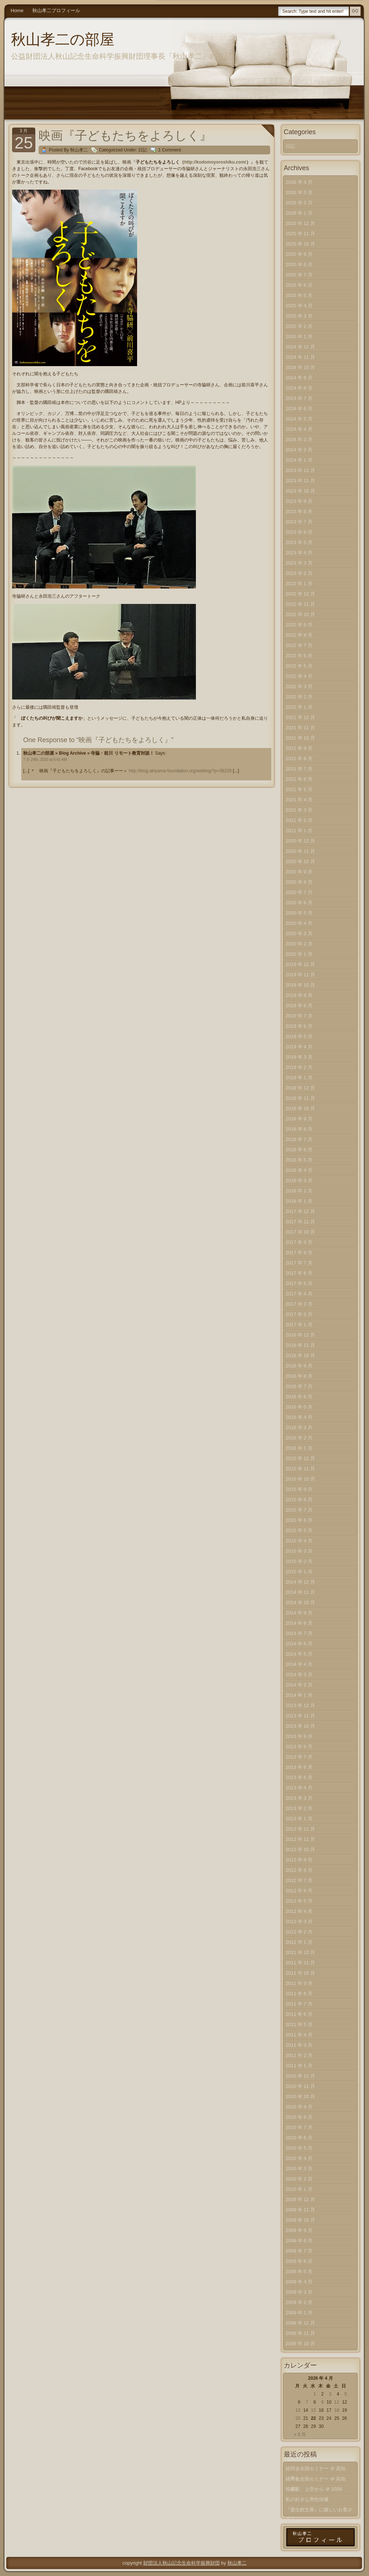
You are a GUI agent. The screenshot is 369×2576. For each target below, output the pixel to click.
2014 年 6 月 (299, 1643)
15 (313, 2410)
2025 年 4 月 (299, 305)
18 (336, 2410)
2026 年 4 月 (299, 182)
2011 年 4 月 (299, 2034)
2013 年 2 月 (299, 1808)
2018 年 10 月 (300, 1108)
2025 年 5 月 (299, 295)
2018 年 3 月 (299, 1180)
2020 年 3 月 (299, 933)
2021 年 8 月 (299, 758)
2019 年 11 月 (300, 974)
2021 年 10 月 (300, 738)
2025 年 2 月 (299, 326)
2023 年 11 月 (300, 480)
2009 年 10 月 (300, 2220)
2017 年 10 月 (300, 1232)
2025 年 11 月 (300, 233)
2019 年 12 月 (300, 964)
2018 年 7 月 (299, 1139)
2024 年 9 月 (299, 377)
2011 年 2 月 (299, 2055)
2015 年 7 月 (299, 1510)
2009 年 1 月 (299, 2312)
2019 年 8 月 (299, 1005)
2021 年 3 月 (299, 810)
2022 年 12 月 (300, 594)
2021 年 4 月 (299, 799)
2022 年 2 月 (299, 697)
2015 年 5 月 (299, 1530)
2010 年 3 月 (299, 2168)
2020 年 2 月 (299, 944)
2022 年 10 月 (300, 614)
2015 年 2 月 (299, 1561)
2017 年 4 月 (299, 1293)
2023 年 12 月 (300, 470)
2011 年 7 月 (299, 2004)
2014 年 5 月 (299, 1654)
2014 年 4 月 (299, 1664)
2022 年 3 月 (299, 686)
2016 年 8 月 (299, 1376)
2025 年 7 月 (299, 275)
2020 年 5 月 (299, 913)
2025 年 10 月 (300, 244)
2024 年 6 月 (299, 408)
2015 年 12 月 (300, 1458)
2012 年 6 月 (299, 1890)
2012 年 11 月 (300, 1839)
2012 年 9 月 (299, 1860)
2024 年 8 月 (299, 388)
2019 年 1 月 (299, 1077)
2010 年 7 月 (299, 2127)
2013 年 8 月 (299, 1746)
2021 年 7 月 (299, 769)
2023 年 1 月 (299, 583)
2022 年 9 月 (299, 624)
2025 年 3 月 (299, 316)
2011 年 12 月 (300, 1952)
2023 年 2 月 (299, 573)
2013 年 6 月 (299, 1767)
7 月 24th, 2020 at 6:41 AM (45, 760)
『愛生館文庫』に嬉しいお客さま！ (319, 2511)
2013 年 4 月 (299, 1787)
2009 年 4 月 (299, 2282)
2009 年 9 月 (299, 2230)
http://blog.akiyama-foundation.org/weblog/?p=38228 (180, 770)
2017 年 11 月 (300, 1221)
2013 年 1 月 (299, 1818)
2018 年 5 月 (299, 1160)
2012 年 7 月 (299, 1880)
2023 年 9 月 (299, 501)
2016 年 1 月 (299, 1448)
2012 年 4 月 (299, 1911)
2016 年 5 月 (299, 1407)
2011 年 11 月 (300, 1962)
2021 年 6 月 (299, 779)
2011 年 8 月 (299, 1993)
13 (297, 2410)
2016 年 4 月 (299, 1417)
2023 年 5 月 (299, 542)
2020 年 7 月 (299, 892)
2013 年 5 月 (299, 1777)
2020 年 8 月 (299, 882)
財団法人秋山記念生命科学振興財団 (181, 2563)
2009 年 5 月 (299, 2271)
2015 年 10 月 (300, 1479)
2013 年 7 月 (299, 1757)
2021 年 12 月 (300, 717)
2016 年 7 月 (299, 1386)
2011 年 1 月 (299, 2065)
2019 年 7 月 (299, 1016)
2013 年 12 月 (300, 1705)
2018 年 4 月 (299, 1170)
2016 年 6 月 (299, 1396)
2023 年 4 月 (299, 552)
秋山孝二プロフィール (56, 10)
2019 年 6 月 (299, 1026)
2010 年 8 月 (299, 2117)
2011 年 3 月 (299, 2045)
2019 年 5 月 (299, 1036)
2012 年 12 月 (300, 1829)
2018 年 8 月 (299, 1129)
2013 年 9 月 (299, 1736)
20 (297, 2418)
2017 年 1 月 (299, 1324)
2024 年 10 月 (300, 367)
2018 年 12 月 (300, 1088)
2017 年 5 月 (299, 1283)
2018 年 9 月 (299, 1118)
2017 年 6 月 (299, 1273)
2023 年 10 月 (300, 491)
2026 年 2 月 (299, 202)
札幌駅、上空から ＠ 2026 (314, 2489)
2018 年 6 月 (299, 1149)
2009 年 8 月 (299, 2240)
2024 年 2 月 (299, 449)
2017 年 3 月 (299, 1304)
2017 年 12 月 (300, 1211)
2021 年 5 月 (299, 789)
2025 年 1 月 (299, 336)
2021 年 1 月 (299, 830)
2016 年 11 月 (300, 1345)
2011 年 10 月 (300, 1973)
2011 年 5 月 (299, 2024)
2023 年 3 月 (299, 563)
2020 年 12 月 (300, 841)
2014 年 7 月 (299, 1633)
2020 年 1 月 (299, 954)
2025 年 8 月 (299, 264)
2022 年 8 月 (299, 635)
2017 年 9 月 (299, 1242)
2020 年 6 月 (299, 902)
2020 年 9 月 (299, 871)
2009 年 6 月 (299, 2261)
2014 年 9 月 (299, 1613)
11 (336, 2402)
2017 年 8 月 (299, 1252)
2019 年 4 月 (299, 1046)
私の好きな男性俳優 (307, 2499)
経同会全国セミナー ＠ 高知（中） (315, 2470)
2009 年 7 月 (299, 2251)
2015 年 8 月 (299, 1499)
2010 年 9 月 (299, 2107)
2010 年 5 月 (299, 2148)
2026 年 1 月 (299, 213)
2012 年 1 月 (299, 1942)
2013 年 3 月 (299, 1798)
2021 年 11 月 (300, 727)
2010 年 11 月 (300, 2086)
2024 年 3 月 (299, 439)
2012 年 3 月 (299, 1921)
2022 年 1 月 (299, 707)
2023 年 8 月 (299, 511)
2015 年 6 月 (299, 1520)
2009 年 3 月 (299, 2292)
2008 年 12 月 (300, 2323)
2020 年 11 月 (300, 851)
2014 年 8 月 (299, 1623)
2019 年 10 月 (300, 985)
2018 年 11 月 (300, 1098)
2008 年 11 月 (300, 2333)
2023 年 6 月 (299, 532)
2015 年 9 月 (299, 1489)
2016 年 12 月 (300, 1335)
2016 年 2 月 (299, 1438)
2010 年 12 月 (300, 2076)
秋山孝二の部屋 (62, 39)
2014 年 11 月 (300, 1592)
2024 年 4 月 (299, 429)
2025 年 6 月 (299, 285)
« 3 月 (300, 2434)
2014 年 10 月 (300, 1602)
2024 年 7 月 (299, 398)
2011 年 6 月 (299, 2014)
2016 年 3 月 (299, 1427)
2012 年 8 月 (299, 1870)
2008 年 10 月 (300, 2343)
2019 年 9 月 (299, 995)
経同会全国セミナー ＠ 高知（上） (315, 2480)
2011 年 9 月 (299, 1983)
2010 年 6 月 (299, 2137)
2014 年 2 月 (299, 1685)
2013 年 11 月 (300, 1715)
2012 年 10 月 (300, 1849)
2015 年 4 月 (299, 1540)
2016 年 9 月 (299, 1365)
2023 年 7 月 (299, 522)
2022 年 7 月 (299, 645)
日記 (142, 150)
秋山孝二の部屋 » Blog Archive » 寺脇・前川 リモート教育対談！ (88, 753)
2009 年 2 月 (299, 2302)
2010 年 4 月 (299, 2158)
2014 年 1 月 (299, 1695)
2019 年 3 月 (299, 1057)
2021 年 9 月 (299, 748)
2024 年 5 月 (299, 419)
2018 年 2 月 (299, 1191)
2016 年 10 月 (300, 1355)
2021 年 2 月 (299, 820)
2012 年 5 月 (299, 1901)
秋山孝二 (237, 2563)
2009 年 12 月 (300, 2199)
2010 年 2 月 (299, 2179)
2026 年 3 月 (299, 192)
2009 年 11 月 (300, 2209)
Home (17, 10)
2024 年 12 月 (300, 347)
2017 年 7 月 (299, 1263)
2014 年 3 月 (299, 1674)
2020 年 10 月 (300, 861)
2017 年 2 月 (299, 1314)
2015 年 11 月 (300, 1468)
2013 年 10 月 (300, 1726)
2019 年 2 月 (299, 1067)
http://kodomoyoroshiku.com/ (215, 162)
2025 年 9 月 (299, 254)
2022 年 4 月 (299, 676)
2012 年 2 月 (299, 1932)
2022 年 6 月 (299, 655)
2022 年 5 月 (299, 666)
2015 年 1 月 (299, 1571)
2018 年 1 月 (299, 1201)
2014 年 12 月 (300, 1582)
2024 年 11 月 (300, 357)
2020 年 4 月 (299, 923)
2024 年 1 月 (299, 460)
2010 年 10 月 (300, 2096)
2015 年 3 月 (299, 1551)
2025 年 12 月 (300, 223)
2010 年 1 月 (299, 2189)
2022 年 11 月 (300, 604)
